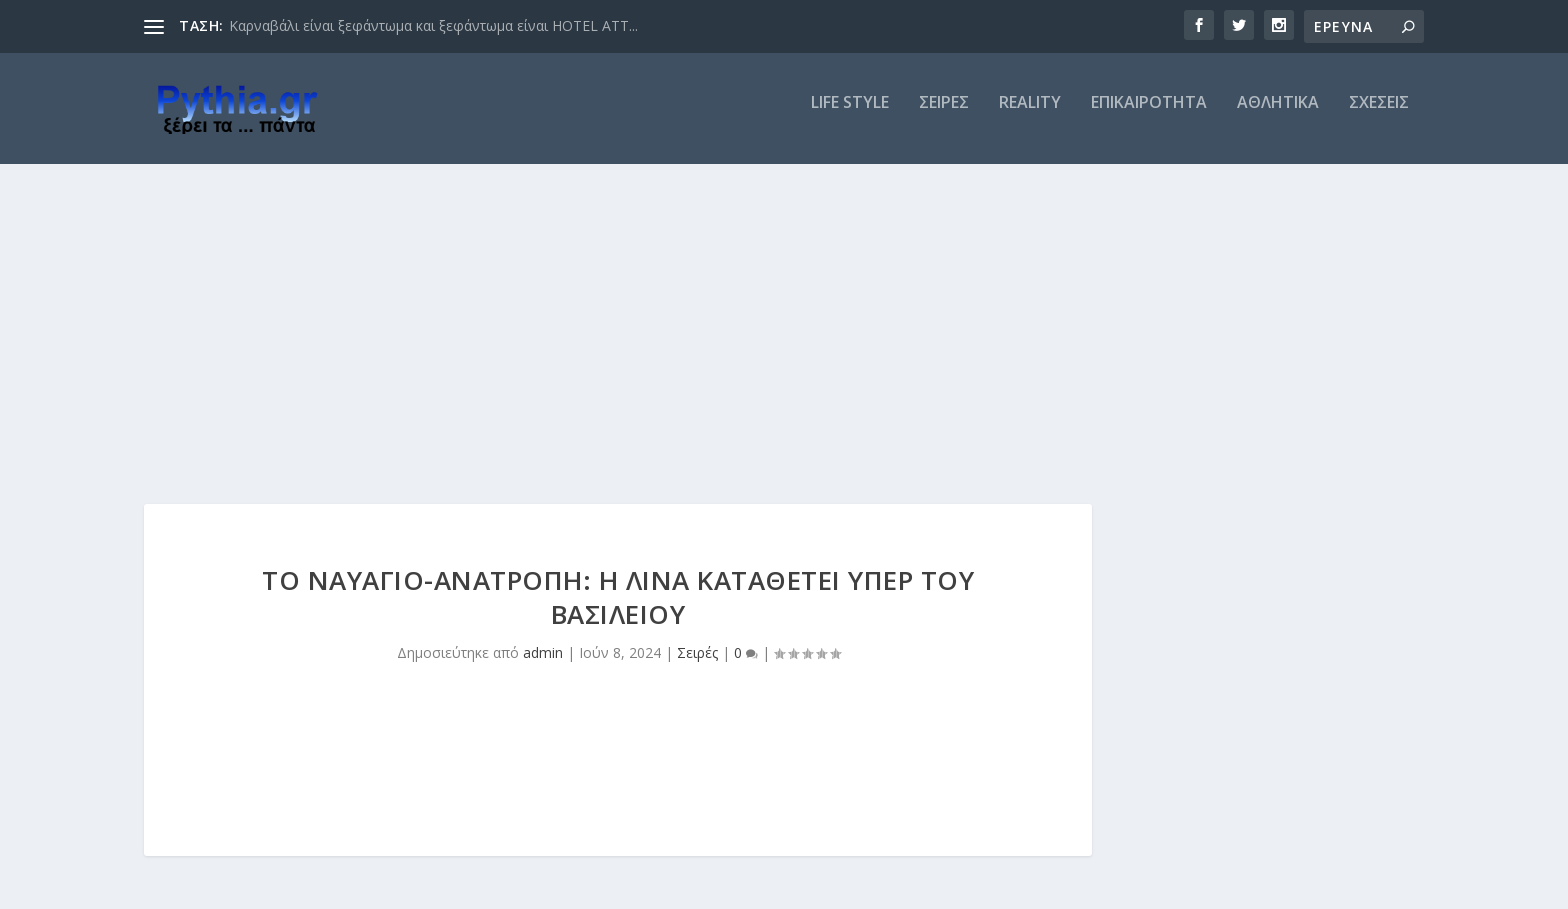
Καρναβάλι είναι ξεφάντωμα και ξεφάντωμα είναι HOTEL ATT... (433, 25)
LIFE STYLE (850, 116)
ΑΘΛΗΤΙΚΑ (1278, 116)
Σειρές (697, 666)
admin (543, 666)
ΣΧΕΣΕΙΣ (1379, 116)
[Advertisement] (784, 327)
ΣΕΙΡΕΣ (944, 116)
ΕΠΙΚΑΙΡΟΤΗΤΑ (1149, 116)
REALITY (1030, 116)
